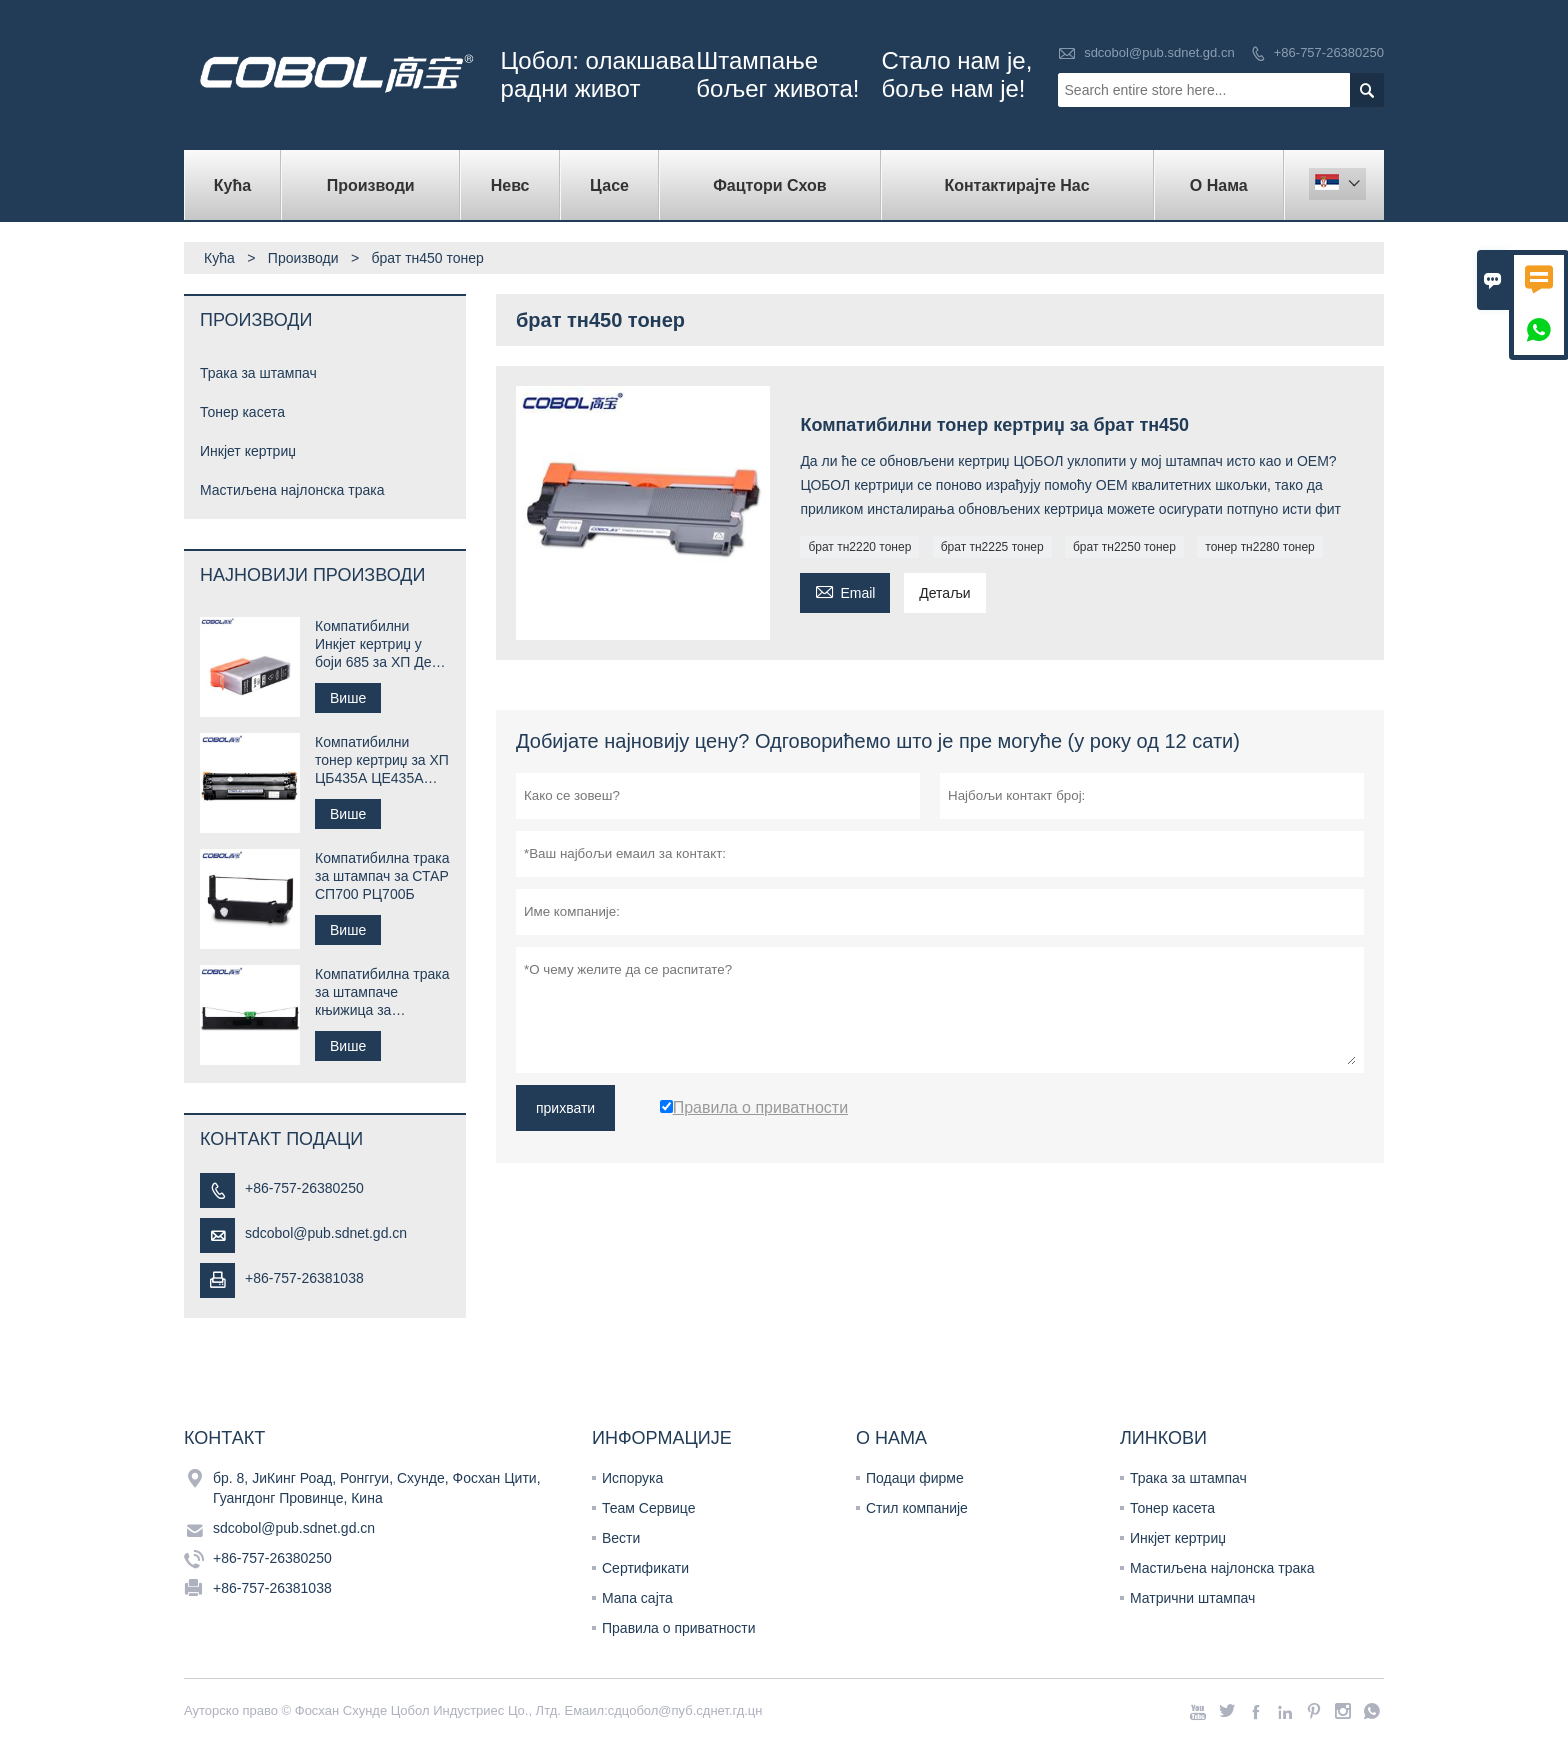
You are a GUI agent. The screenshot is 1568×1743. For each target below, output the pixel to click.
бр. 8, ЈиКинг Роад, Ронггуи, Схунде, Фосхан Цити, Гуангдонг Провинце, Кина (377, 1488)
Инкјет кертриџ (248, 451)
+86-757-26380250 (1329, 52)
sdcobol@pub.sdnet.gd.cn (1159, 52)
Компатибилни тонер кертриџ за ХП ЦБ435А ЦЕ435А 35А (382, 760)
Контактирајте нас (1016, 185)
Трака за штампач (258, 373)
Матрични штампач (1192, 1598)
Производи (371, 185)
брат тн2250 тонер (1124, 547)
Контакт (224, 1438)
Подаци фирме (915, 1478)
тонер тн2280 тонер (1260, 547)
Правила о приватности (679, 1628)
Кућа (232, 185)
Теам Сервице (648, 1508)
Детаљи (944, 593)
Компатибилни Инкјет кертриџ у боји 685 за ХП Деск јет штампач (380, 644)
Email (845, 590)
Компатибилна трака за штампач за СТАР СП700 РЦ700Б (382, 876)
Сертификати (645, 1568)
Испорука (632, 1478)
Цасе (609, 185)
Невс (510, 185)
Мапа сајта (637, 1598)
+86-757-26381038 (304, 1278)
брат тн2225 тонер (992, 547)
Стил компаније (917, 1508)
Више (348, 698)
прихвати (565, 1108)
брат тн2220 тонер (859, 547)
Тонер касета (242, 412)
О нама (1219, 185)
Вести (621, 1538)
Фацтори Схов (770, 185)
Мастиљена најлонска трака (292, 490)
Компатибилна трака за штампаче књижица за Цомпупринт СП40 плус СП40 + (382, 992)
